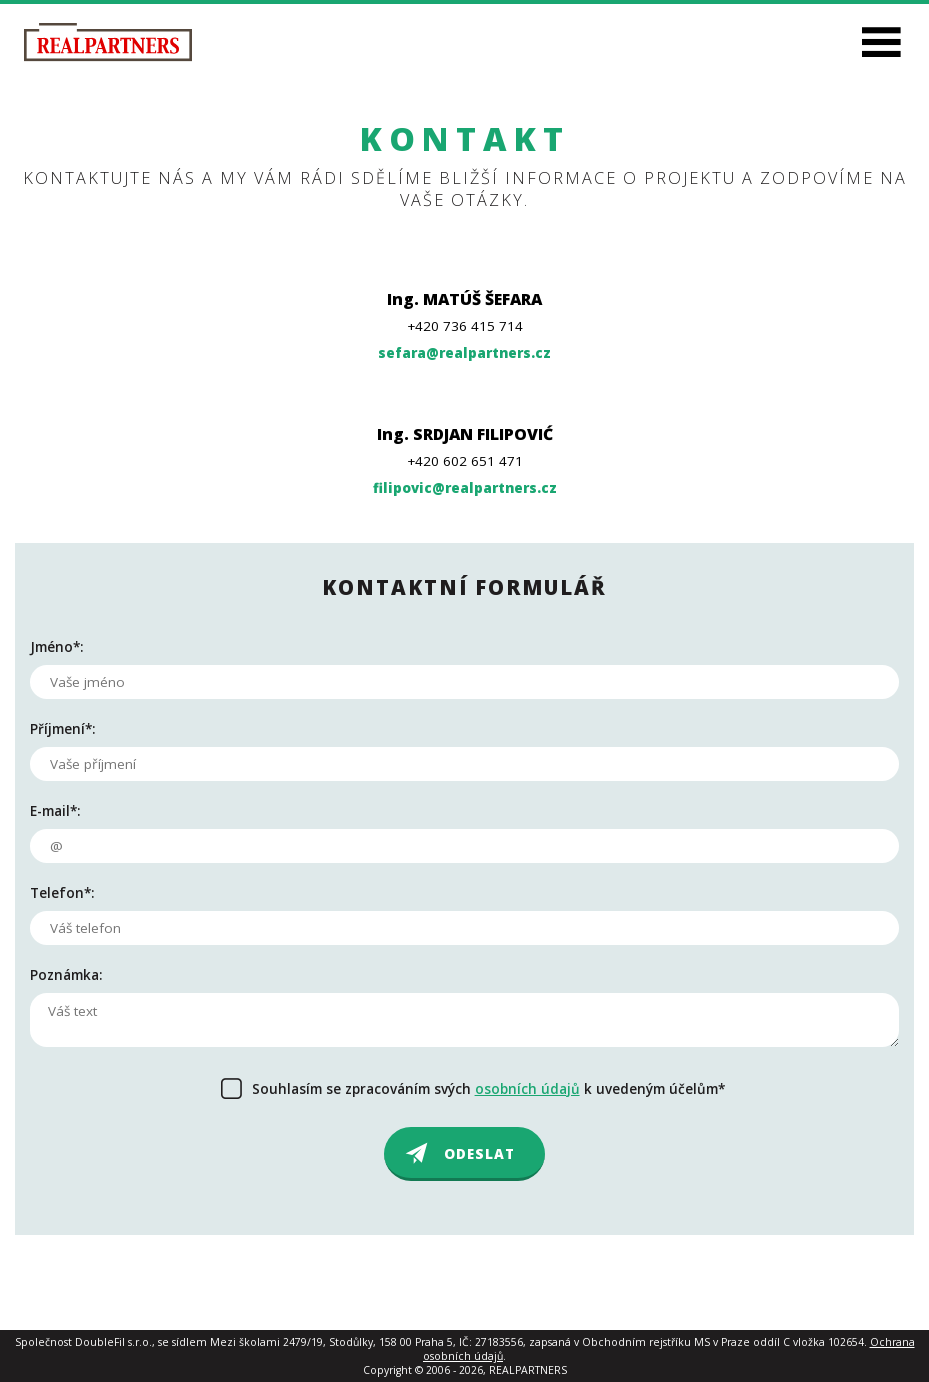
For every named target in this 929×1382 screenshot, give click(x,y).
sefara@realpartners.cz (464, 353)
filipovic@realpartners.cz (465, 488)
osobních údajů (527, 1089)
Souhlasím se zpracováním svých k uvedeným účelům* (488, 1089)
